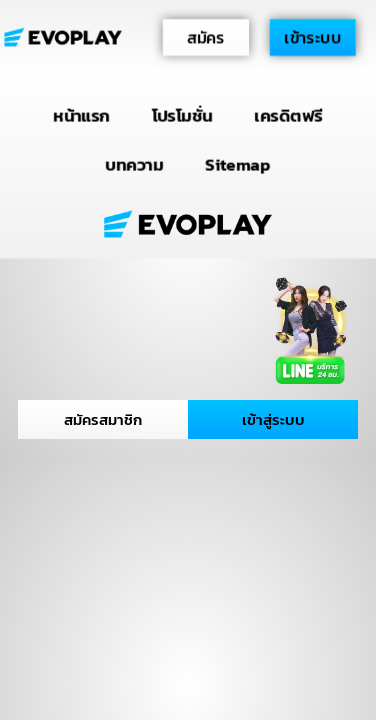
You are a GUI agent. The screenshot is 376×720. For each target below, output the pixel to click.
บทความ (135, 163)
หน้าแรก (81, 115)
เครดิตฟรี (289, 115)
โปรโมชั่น (182, 115)
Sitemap (237, 163)
